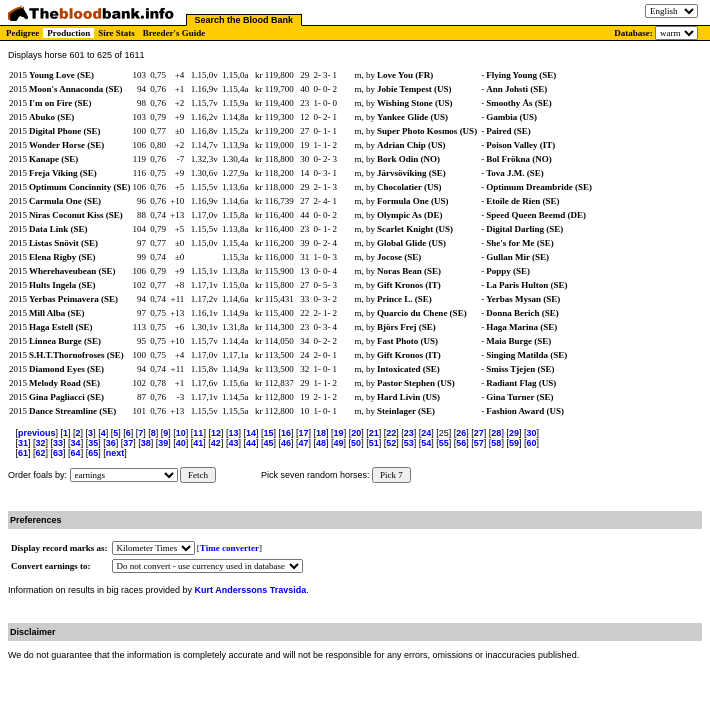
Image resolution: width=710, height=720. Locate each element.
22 (391, 433)
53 (409, 443)
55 (444, 443)
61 (23, 453)
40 (181, 443)
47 (304, 443)
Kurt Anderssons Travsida (251, 590)
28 (496, 433)
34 (76, 443)
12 (216, 433)
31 (23, 443)
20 (356, 433)
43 (233, 443)
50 (356, 443)
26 (461, 433)
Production (68, 33)
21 (374, 433)
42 (216, 443)
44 (251, 443)
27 (479, 433)
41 (198, 443)
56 (461, 443)
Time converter (229, 548)
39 (163, 443)
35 (93, 443)
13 (233, 433)
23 (409, 433)
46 (286, 443)
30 (531, 433)
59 (514, 443)
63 (58, 453)
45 (268, 443)
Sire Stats (116, 33)
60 (531, 443)
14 (251, 433)
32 (41, 443)
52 (391, 443)
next (115, 453)
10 (181, 433)
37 (128, 443)
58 (496, 443)
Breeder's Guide (174, 33)
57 (479, 443)
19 (339, 433)
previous (37, 433)
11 (198, 433)
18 (321, 433)
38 (146, 443)
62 (41, 453)
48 (321, 443)
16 (286, 433)
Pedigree (22, 33)
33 (58, 443)
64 (76, 453)
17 (304, 433)
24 (426, 433)
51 (374, 443)
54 (426, 443)
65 (93, 453)
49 (339, 443)
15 (268, 433)
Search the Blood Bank (244, 20)
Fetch (198, 475)
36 (111, 443)
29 (514, 433)
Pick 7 (391, 475)
